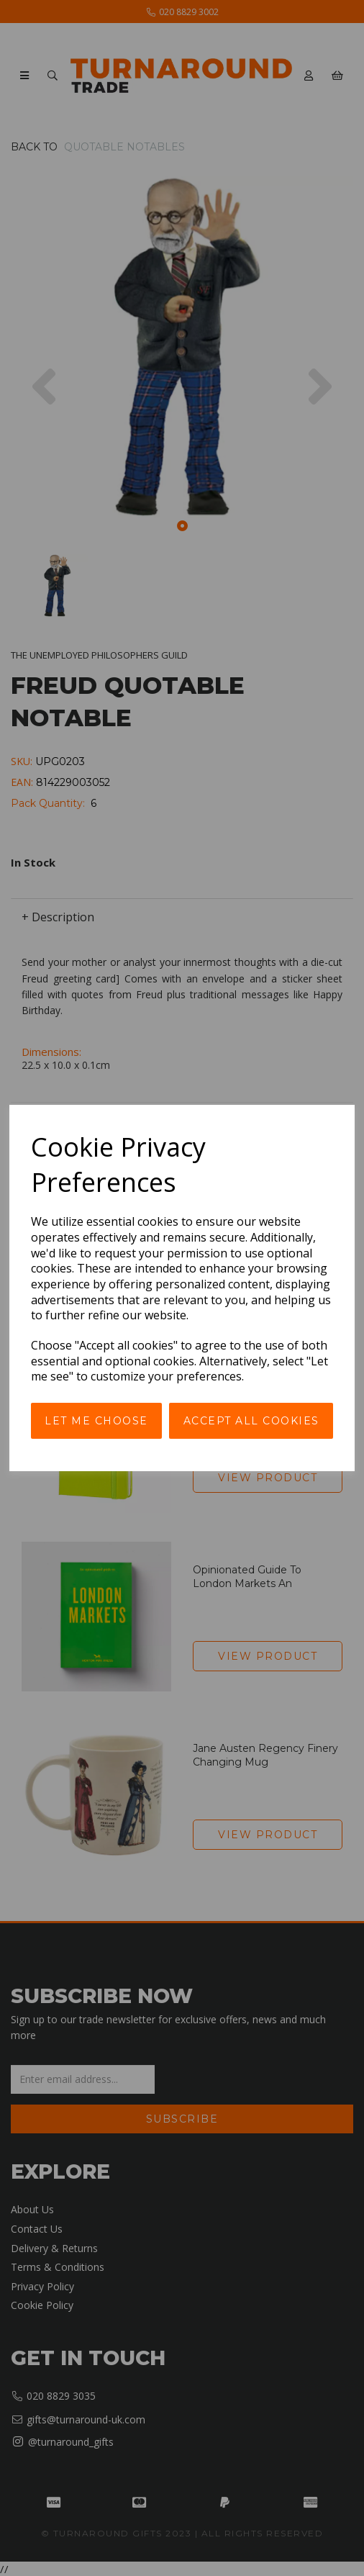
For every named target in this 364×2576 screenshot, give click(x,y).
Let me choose (96, 1420)
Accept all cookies (251, 1420)
